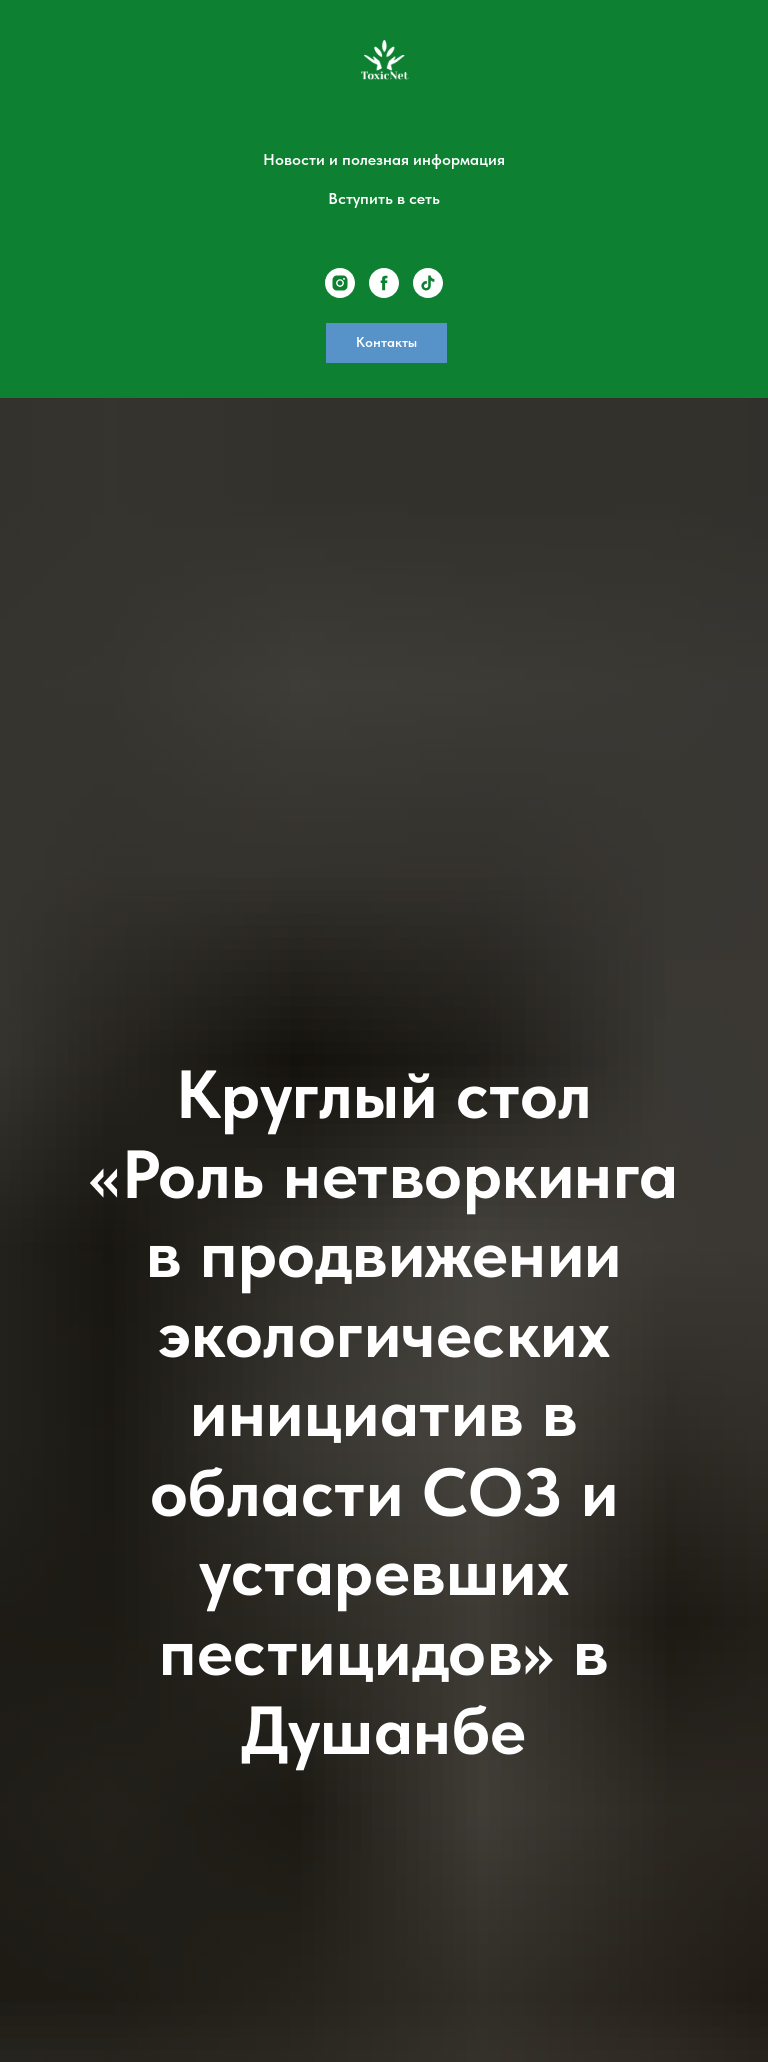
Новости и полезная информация (384, 159)
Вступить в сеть (384, 198)
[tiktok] (428, 283)
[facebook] (384, 283)
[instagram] (340, 283)
